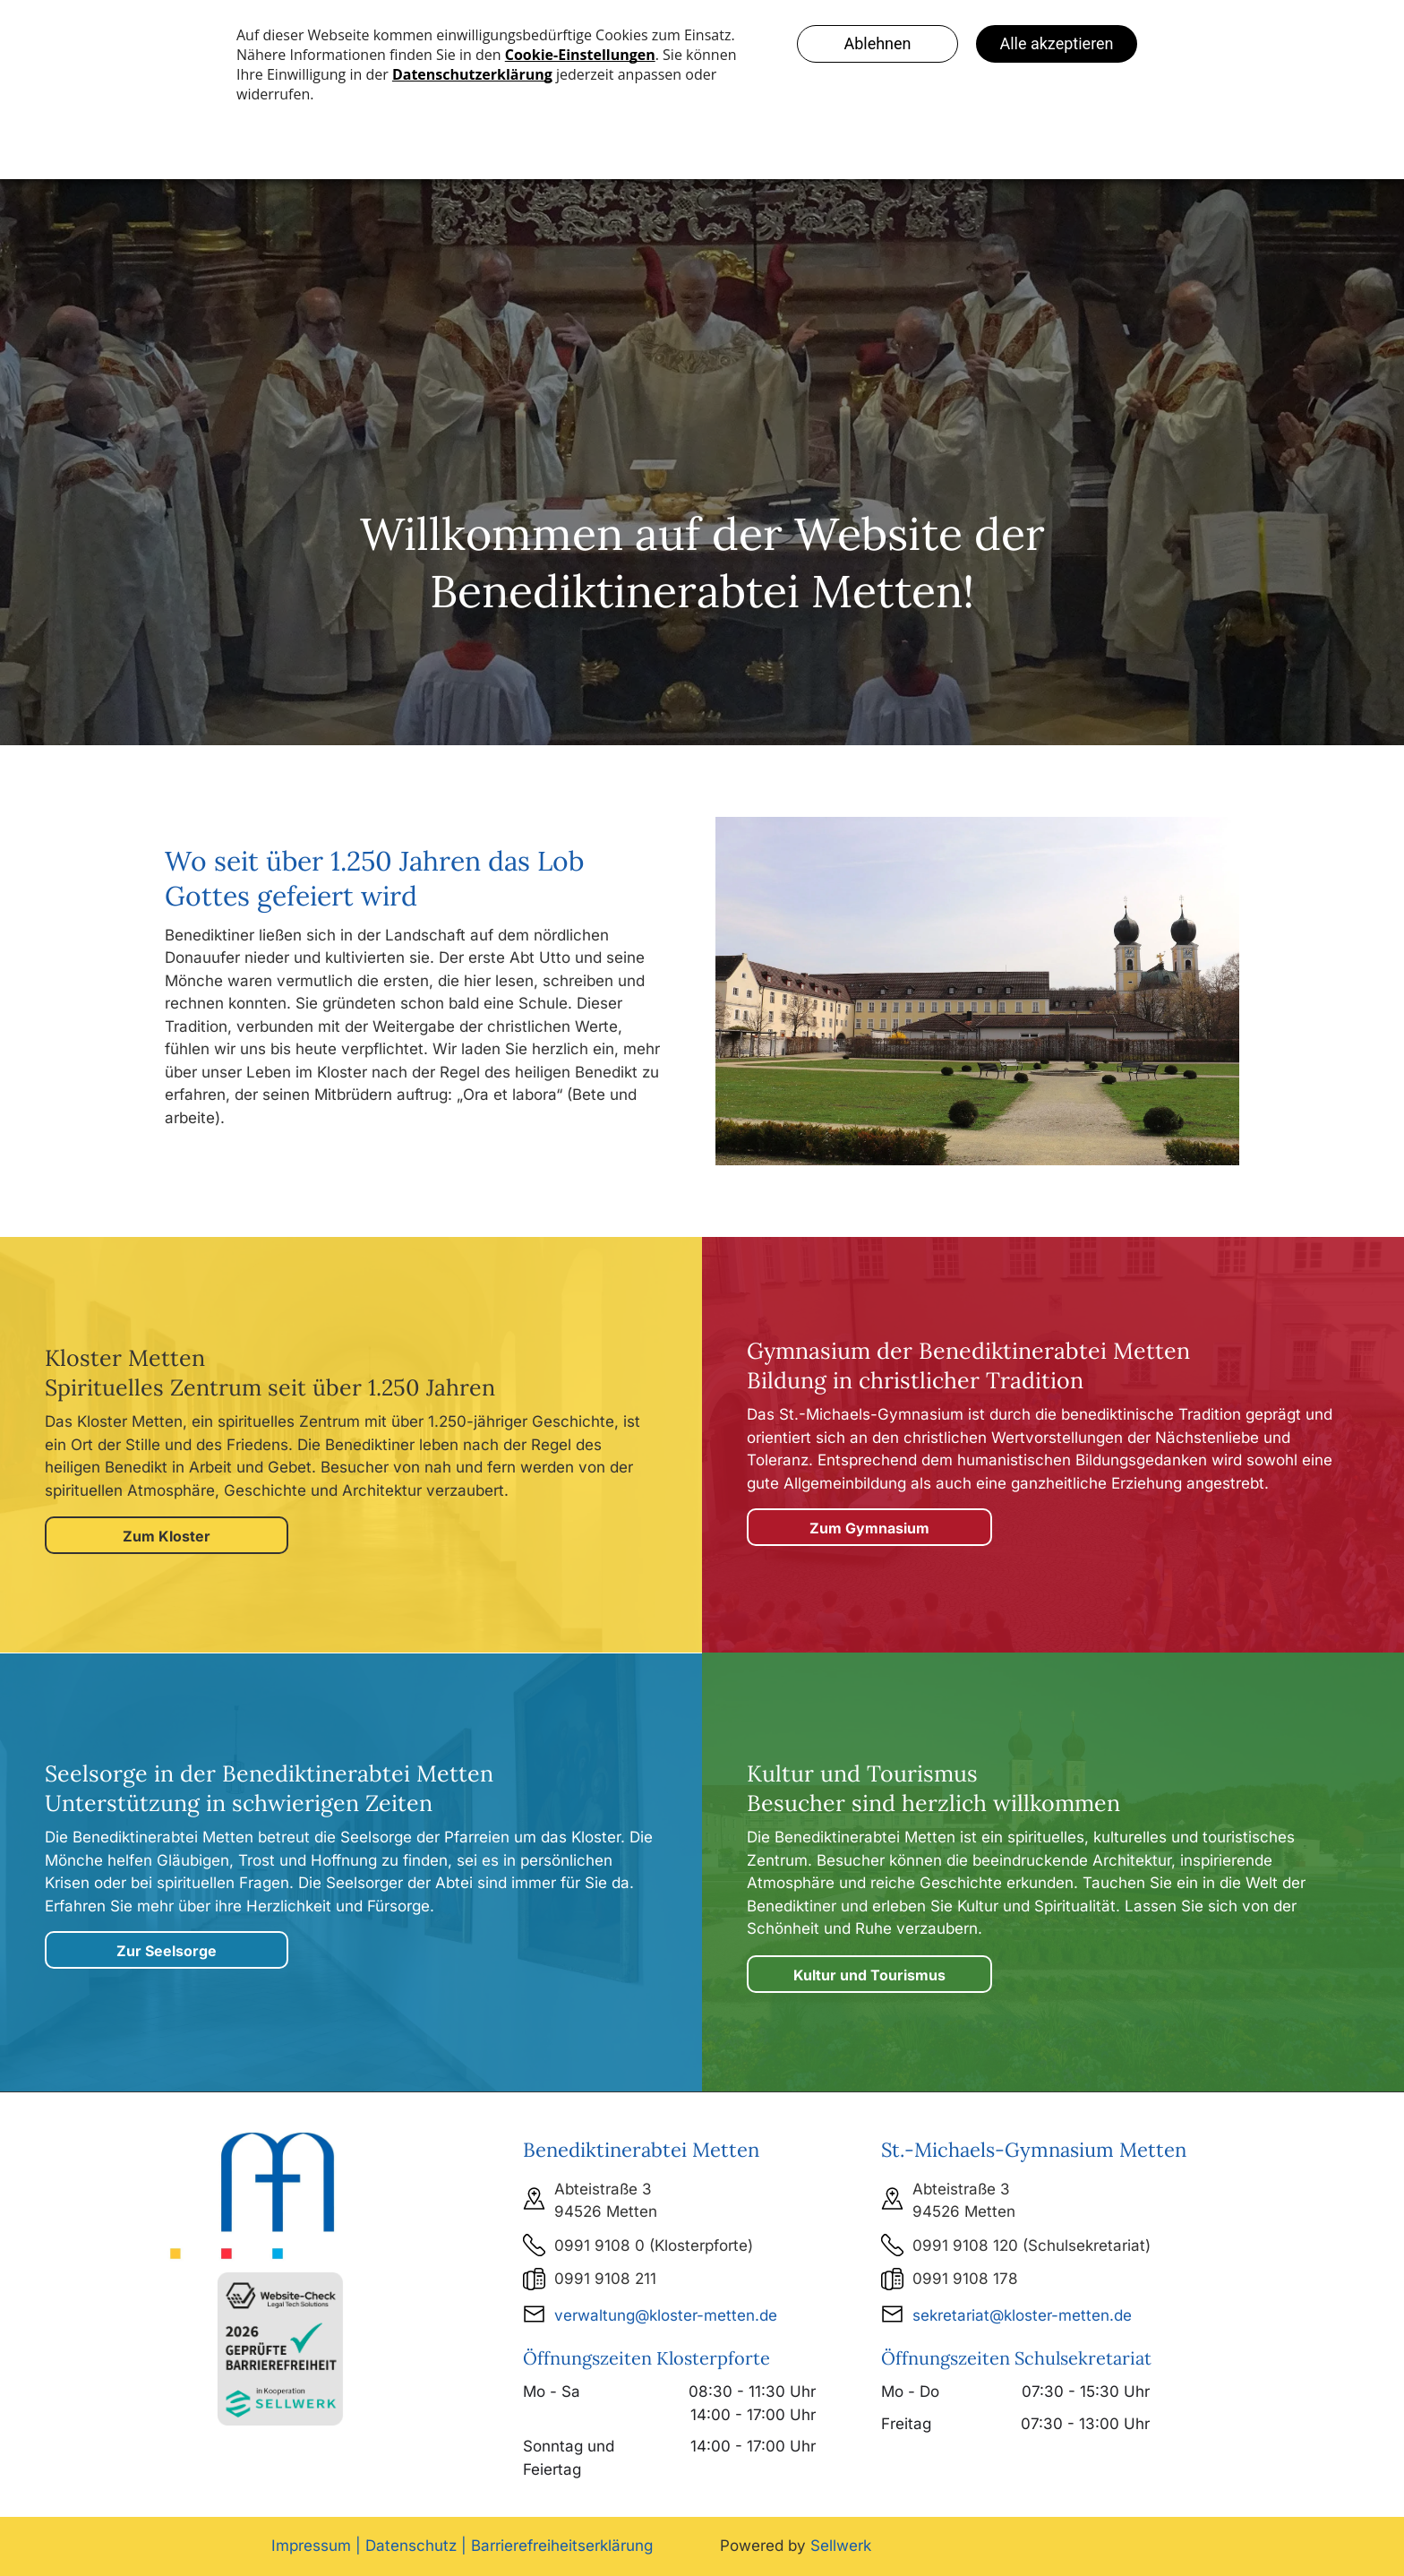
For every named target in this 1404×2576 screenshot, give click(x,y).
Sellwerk (840, 2546)
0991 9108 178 (965, 2279)
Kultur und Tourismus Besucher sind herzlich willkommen (933, 1788)
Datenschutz (411, 2546)
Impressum (311, 2546)
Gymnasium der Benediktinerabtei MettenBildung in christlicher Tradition (968, 1365)
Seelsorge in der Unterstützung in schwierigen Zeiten (269, 1788)
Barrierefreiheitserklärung (562, 2546)
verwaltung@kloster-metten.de (665, 2315)
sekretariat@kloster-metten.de (1022, 2315)
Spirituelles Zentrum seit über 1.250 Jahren (270, 1387)
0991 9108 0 (599, 2245)
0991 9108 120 (965, 2245)
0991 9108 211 (605, 2279)
